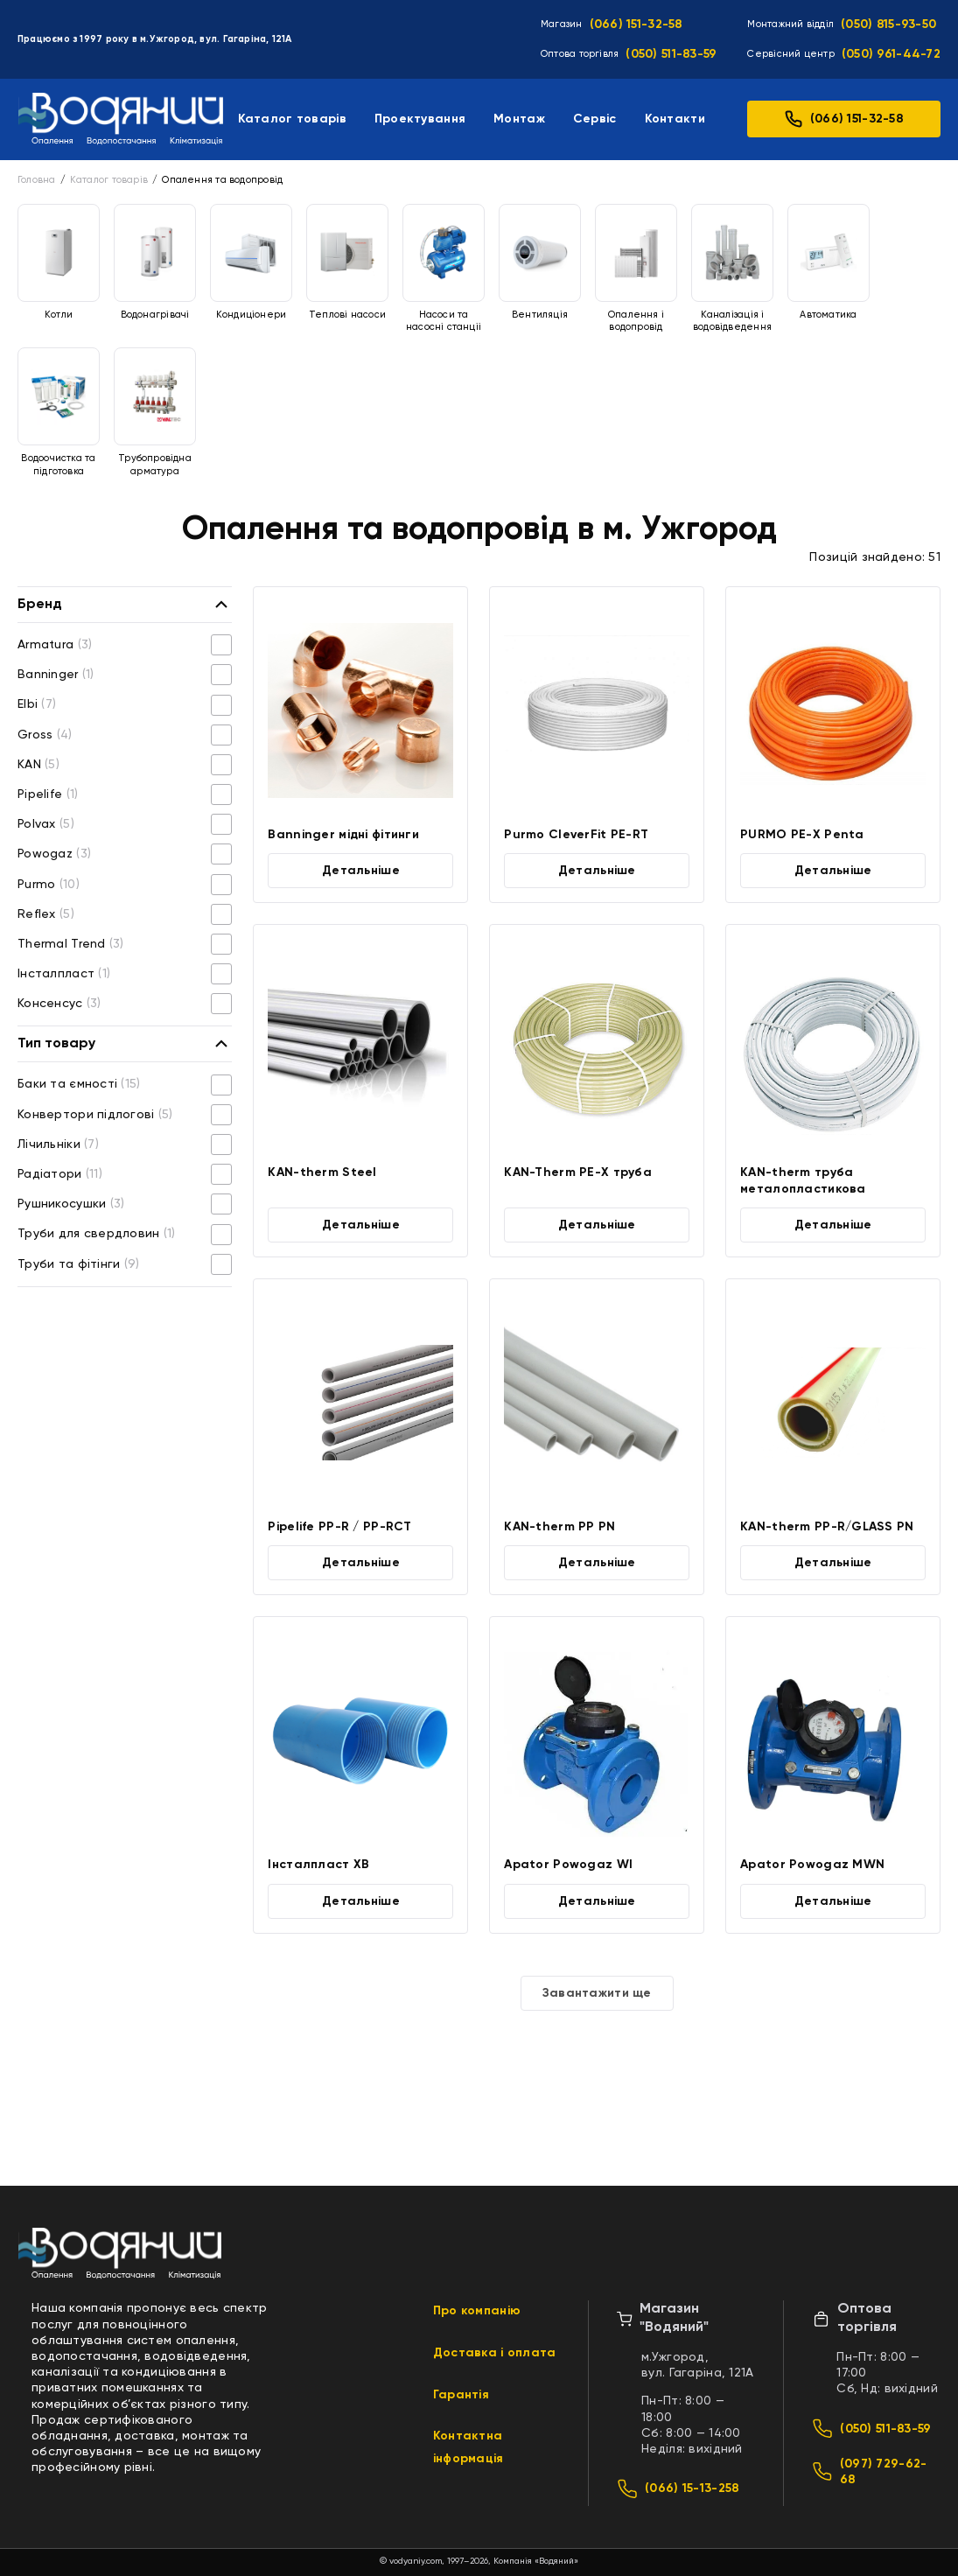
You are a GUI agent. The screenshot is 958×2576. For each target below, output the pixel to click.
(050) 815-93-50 (888, 24)
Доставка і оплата (494, 2353)
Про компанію (477, 2311)
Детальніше (361, 870)
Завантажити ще (597, 1993)
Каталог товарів (292, 119)
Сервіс (595, 119)
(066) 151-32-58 (636, 24)
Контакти (675, 119)
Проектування (419, 119)
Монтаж (519, 119)
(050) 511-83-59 (671, 54)
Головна (36, 180)
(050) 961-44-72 (891, 54)
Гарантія (461, 2395)
